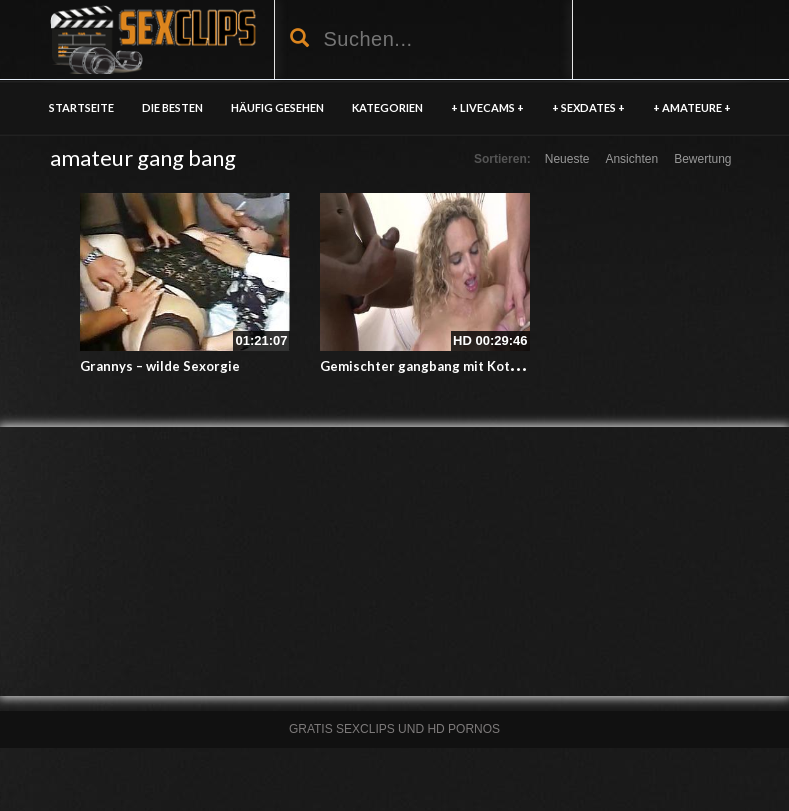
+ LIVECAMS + (487, 107)
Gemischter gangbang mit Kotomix (430, 366)
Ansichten (631, 159)
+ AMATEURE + (692, 107)
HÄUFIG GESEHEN (277, 107)
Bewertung (702, 159)
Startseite (81, 107)
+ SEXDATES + (588, 107)
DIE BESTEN (172, 107)
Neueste (567, 159)
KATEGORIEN (387, 107)
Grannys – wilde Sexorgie (160, 366)
